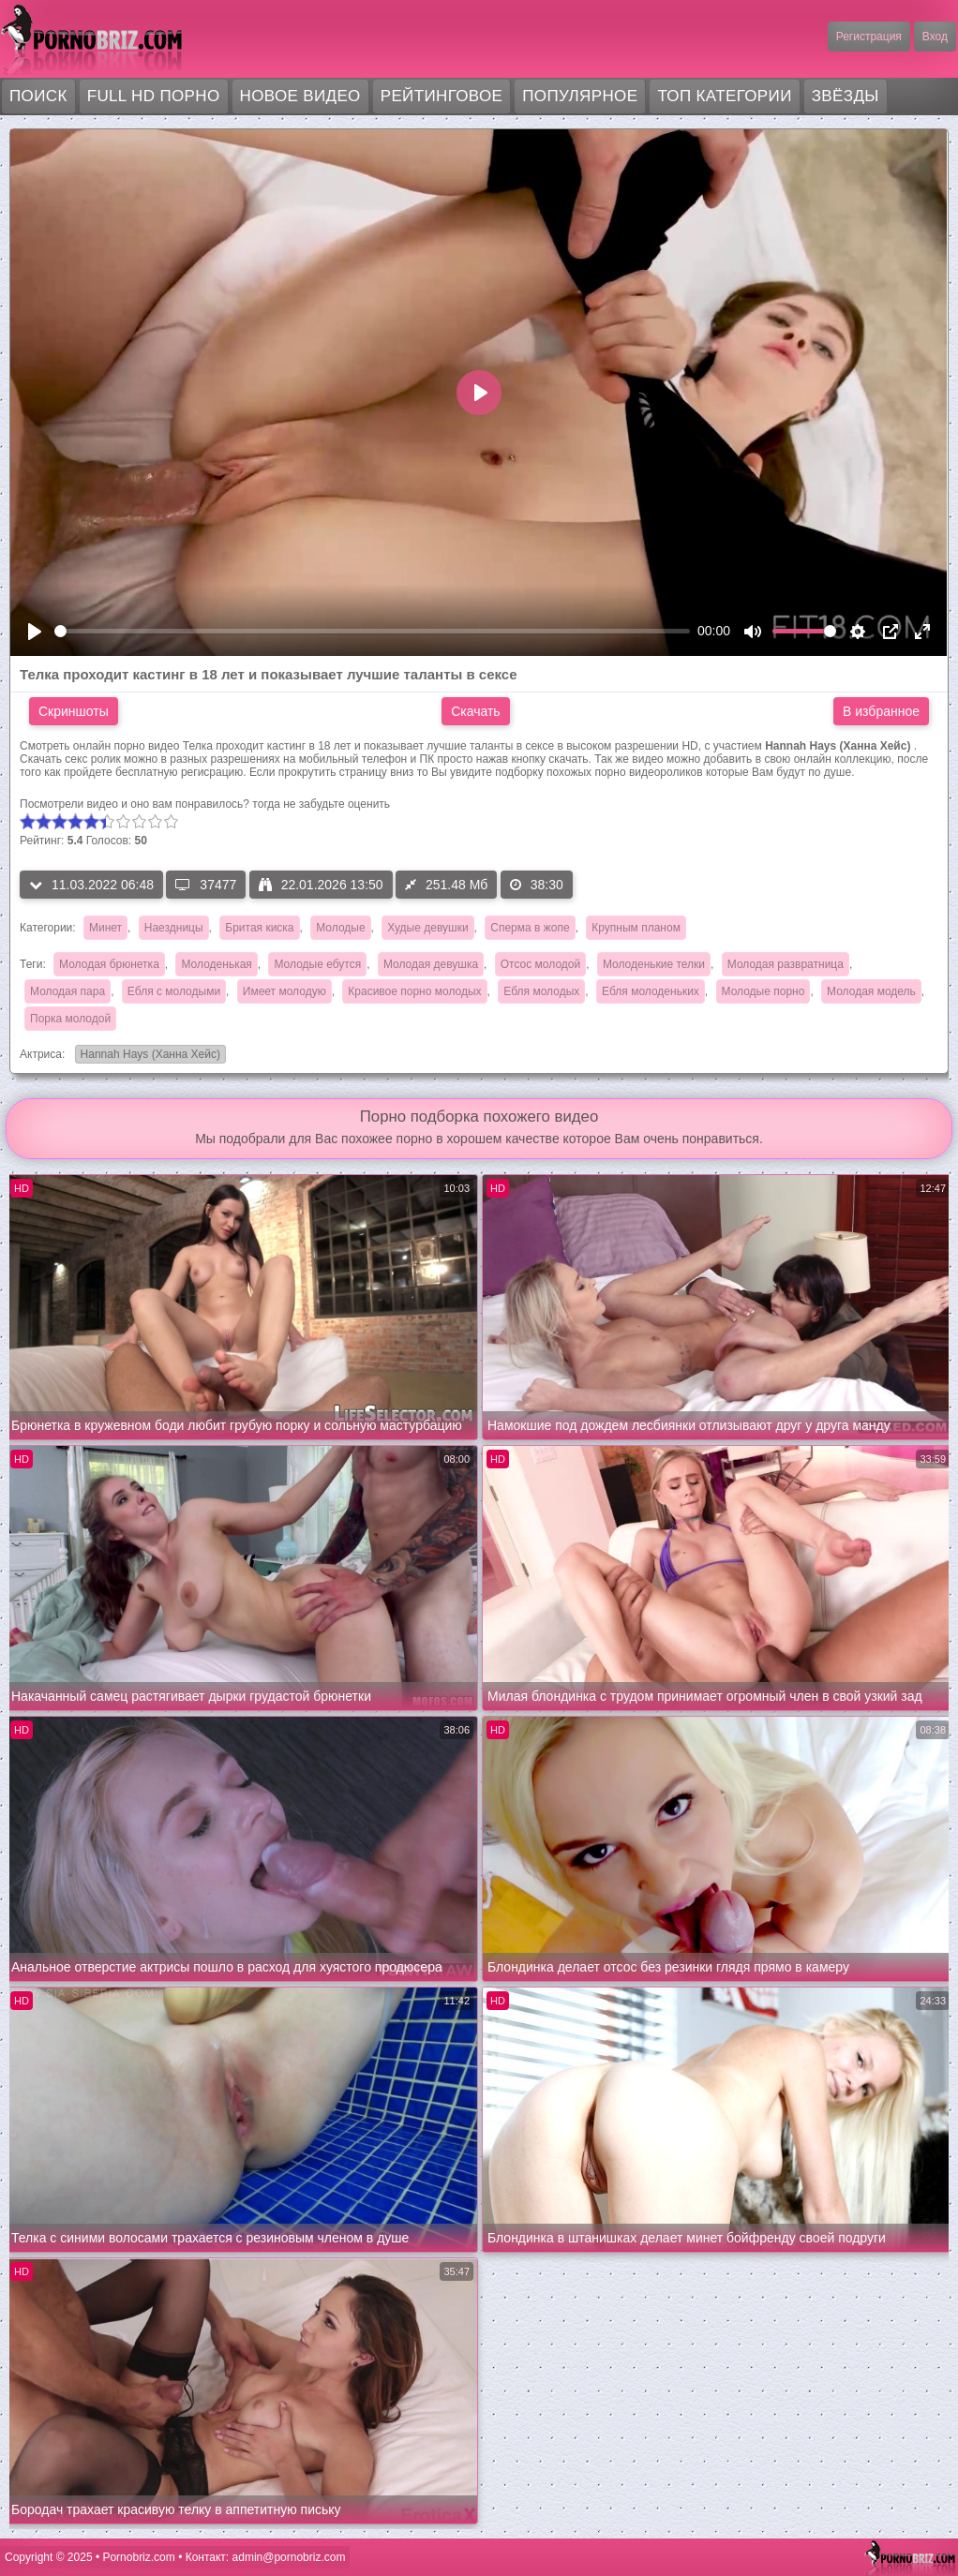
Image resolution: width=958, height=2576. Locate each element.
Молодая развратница (785, 964)
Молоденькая (216, 964)
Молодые (340, 927)
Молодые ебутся (317, 964)
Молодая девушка (430, 964)
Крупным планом (636, 927)
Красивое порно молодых (414, 991)
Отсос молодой (540, 964)
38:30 (536, 884)
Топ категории (724, 96)
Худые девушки (427, 927)
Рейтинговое (442, 96)
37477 (205, 884)
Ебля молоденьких (650, 991)
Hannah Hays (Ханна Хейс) (147, 1056)
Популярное (579, 96)
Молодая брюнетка (109, 964)
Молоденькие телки (654, 964)
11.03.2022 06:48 (91, 884)
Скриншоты (73, 711)
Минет (105, 927)
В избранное (881, 711)
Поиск (38, 96)
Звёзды (845, 96)
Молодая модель (871, 991)
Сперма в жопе (529, 927)
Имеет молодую (284, 991)
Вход (935, 36)
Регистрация (869, 36)
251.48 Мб (446, 884)
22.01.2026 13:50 (321, 884)
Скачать (476, 711)
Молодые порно (763, 991)
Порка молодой (70, 1018)
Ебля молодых (541, 991)
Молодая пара (67, 991)
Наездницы (173, 927)
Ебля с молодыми (173, 991)
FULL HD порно (153, 96)
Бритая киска (259, 927)
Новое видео (300, 96)
